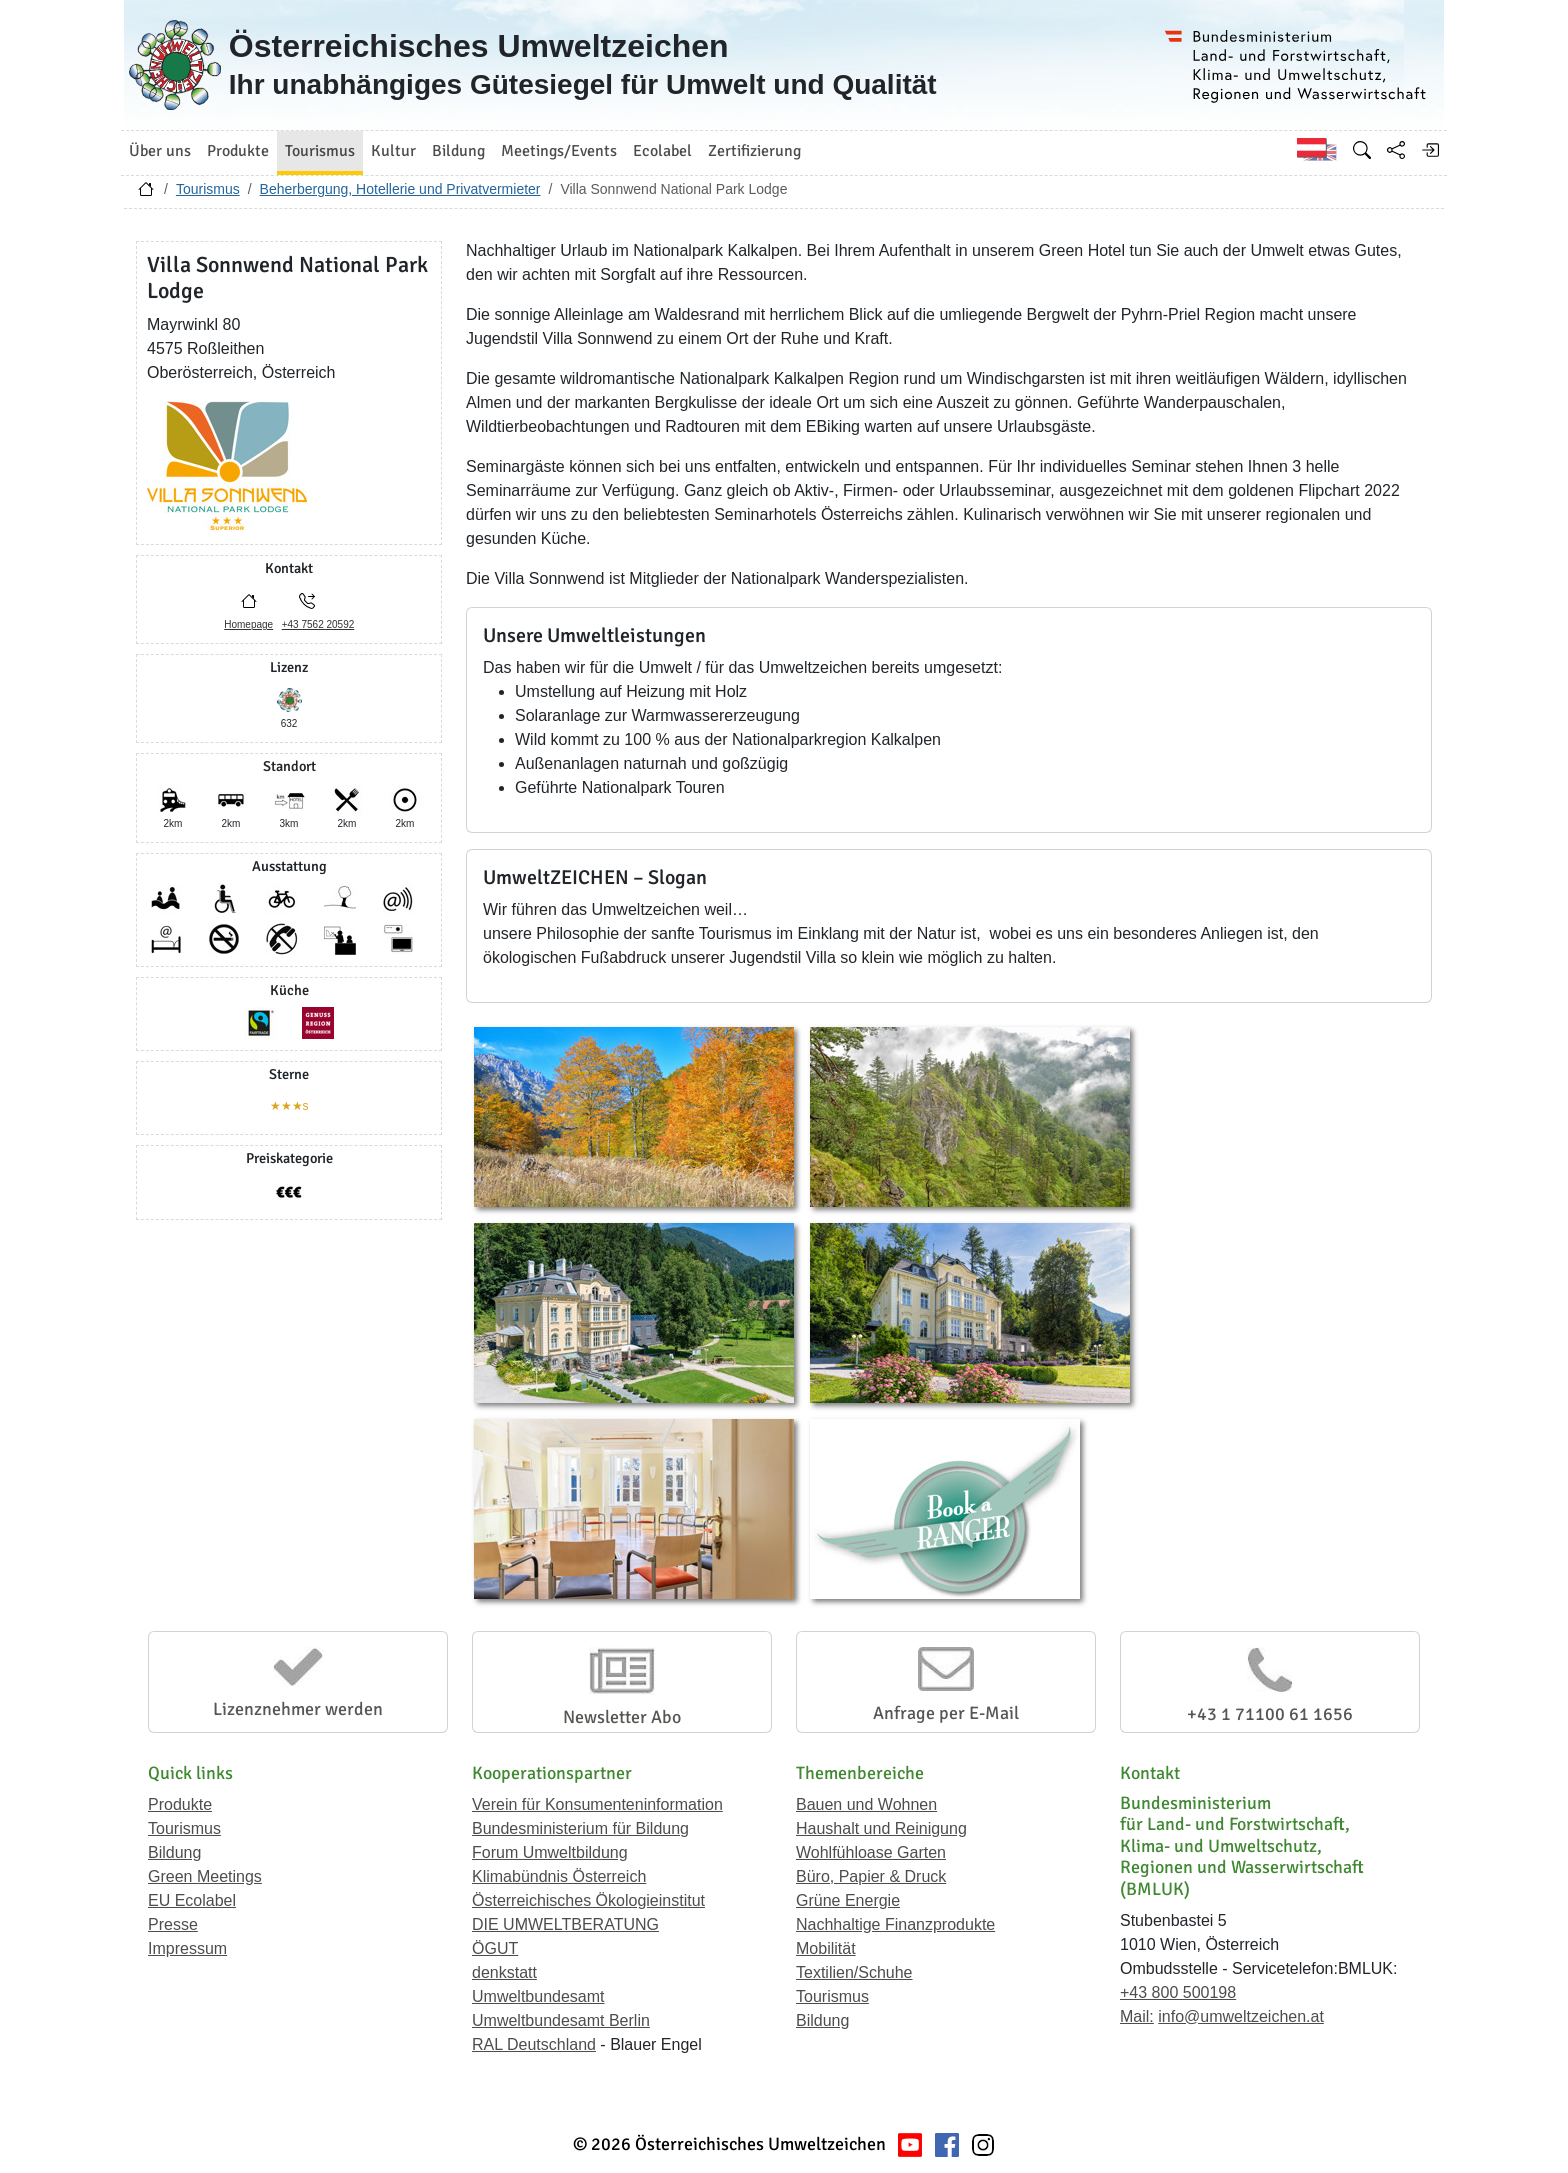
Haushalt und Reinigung (881, 1828)
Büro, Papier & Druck (871, 1876)
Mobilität (826, 1948)
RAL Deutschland (534, 2044)
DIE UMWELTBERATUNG (565, 1924)
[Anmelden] (1430, 150)
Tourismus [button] (320, 151)
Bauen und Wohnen (866, 1804)
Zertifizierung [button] (754, 151)
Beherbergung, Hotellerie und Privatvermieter (400, 189)
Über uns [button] (160, 151)
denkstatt (504, 1972)
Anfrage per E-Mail (946, 1713)
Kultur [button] (393, 151)
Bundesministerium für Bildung (580, 1828)
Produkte (180, 1804)
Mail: (1137, 2016)
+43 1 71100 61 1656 (1270, 1714)
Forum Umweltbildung (550, 1852)
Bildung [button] (458, 151)
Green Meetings (205, 1876)
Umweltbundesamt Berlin (561, 2020)
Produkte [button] (238, 151)
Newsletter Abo (622, 1717)
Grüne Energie (848, 1900)
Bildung (174, 1852)
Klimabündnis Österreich (559, 1876)
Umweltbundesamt (538, 1996)
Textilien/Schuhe (854, 1972)
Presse (173, 1924)
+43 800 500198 (1178, 1992)
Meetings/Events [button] (559, 151)
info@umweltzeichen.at (1241, 2016)
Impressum (187, 1948)
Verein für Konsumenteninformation (597, 1804)
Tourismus (208, 189)
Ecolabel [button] (662, 151)
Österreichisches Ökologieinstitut (588, 1900)
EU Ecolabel (192, 1900)
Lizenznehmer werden (298, 1709)
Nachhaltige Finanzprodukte (895, 1924)
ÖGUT (495, 1948)
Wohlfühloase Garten (871, 1852)
